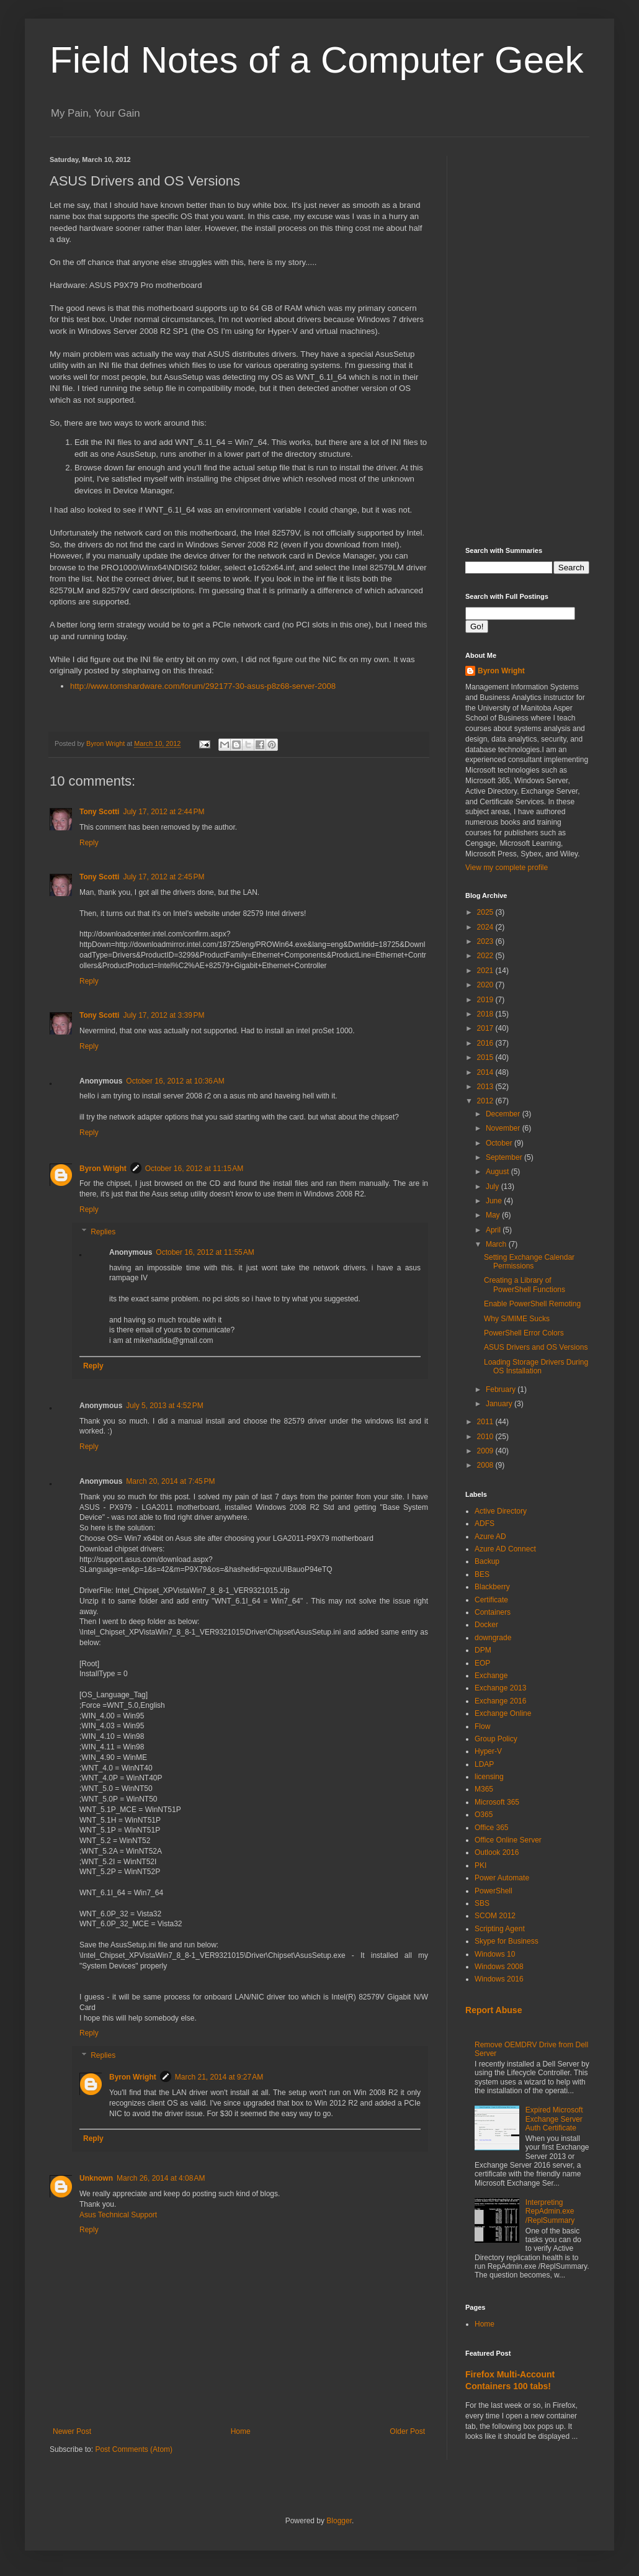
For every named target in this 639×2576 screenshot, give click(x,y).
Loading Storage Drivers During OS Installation (536, 1366)
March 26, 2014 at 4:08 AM (161, 2178)
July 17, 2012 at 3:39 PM (163, 1015)
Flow (482, 1726)
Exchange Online (503, 1713)
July (493, 1186)
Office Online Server (508, 1840)
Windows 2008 (499, 1966)
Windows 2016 (499, 1979)
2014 (486, 1072)
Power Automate (502, 1878)
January (500, 1403)
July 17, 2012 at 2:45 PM (163, 877)
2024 (486, 927)
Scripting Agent (500, 1928)
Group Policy (496, 1739)
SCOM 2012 (495, 1915)
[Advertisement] (527, 342)
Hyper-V (488, 1751)
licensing (489, 1776)
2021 (486, 970)
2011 (486, 1421)
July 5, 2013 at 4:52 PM (164, 1405)
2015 (486, 1057)
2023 (486, 941)
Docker (486, 1624)
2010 (486, 1436)
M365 (484, 1789)
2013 (486, 1086)
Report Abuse (493, 2010)
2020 (486, 985)
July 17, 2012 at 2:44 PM (163, 811)
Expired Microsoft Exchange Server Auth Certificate (554, 2119)
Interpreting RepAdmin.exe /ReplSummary (549, 2211)
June (495, 1200)
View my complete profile (506, 867)
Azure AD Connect (505, 1549)
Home (241, 2431)
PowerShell (493, 1891)
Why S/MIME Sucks (517, 1318)
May (494, 1215)
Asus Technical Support (118, 2214)
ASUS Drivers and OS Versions (536, 1347)
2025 (486, 912)
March (497, 1244)
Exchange (491, 1675)
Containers (493, 1612)
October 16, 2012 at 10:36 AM (175, 1081)
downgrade (493, 1637)
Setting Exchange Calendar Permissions (529, 1261)
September (505, 1157)
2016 (486, 1043)
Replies (103, 1231)
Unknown (96, 2178)
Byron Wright (103, 1168)
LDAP (484, 1764)
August (498, 1171)
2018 (486, 1014)
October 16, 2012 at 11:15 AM (194, 1168)
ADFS (484, 1523)
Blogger (339, 2520)
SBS (482, 1903)
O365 (484, 1814)
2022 (486, 955)
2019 (486, 999)
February (501, 1389)
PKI (480, 1865)
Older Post (407, 2431)
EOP (482, 1663)
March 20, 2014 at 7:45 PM (170, 1481)
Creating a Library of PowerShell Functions (524, 1284)
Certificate (491, 1599)
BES (482, 1574)
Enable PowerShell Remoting (532, 1303)
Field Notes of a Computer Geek (316, 60)
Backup (487, 1561)
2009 (486, 1451)
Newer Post (72, 2431)
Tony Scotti (99, 811)
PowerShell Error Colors (524, 1333)
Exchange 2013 (500, 1688)
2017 (486, 1028)
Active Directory (501, 1511)
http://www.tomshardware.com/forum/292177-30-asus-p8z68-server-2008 (203, 686)
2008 (486, 1465)
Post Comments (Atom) (133, 2449)
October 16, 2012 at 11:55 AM (205, 1252)
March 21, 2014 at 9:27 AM (219, 2077)
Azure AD (490, 1536)
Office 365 (491, 1827)
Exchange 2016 (500, 1701)
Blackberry (492, 1586)
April (494, 1230)
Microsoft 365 (497, 1802)
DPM (483, 1650)
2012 (486, 1101)
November (504, 1128)
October (500, 1143)
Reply (89, 842)
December (504, 1114)
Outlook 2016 (497, 1852)
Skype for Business (506, 1941)
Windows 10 (495, 1954)
